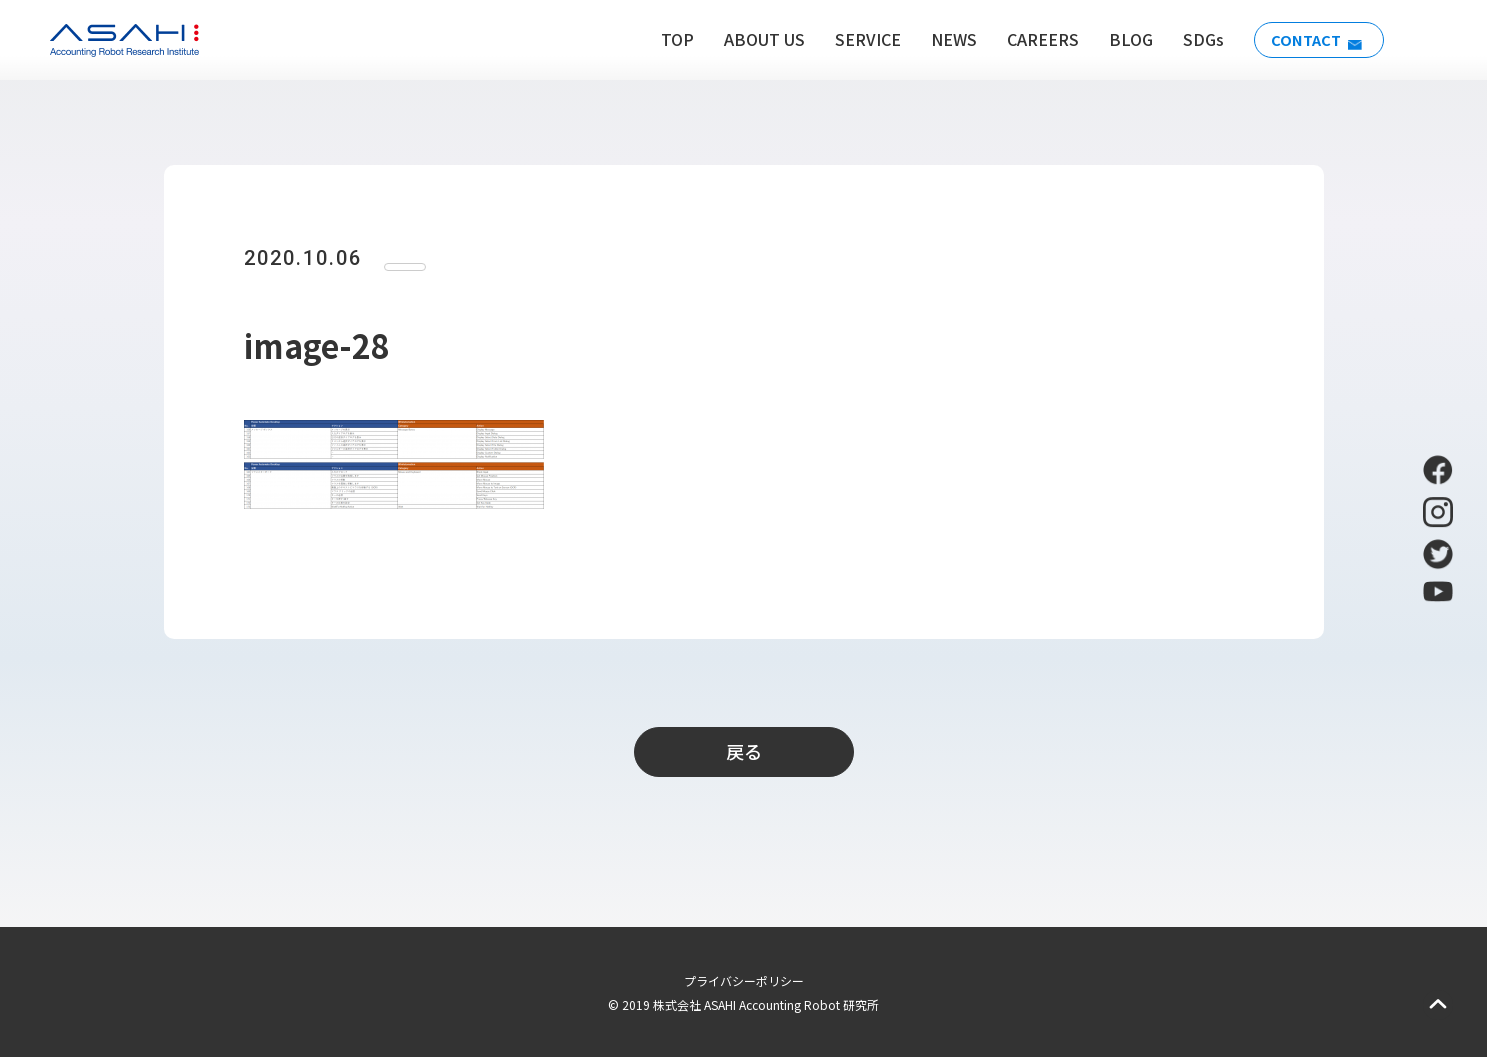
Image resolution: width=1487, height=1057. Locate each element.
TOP (667, 39)
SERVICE (858, 39)
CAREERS (1033, 39)
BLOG (1121, 39)
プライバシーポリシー (744, 980)
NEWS (944, 39)
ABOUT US (754, 39)
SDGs (1193, 39)
